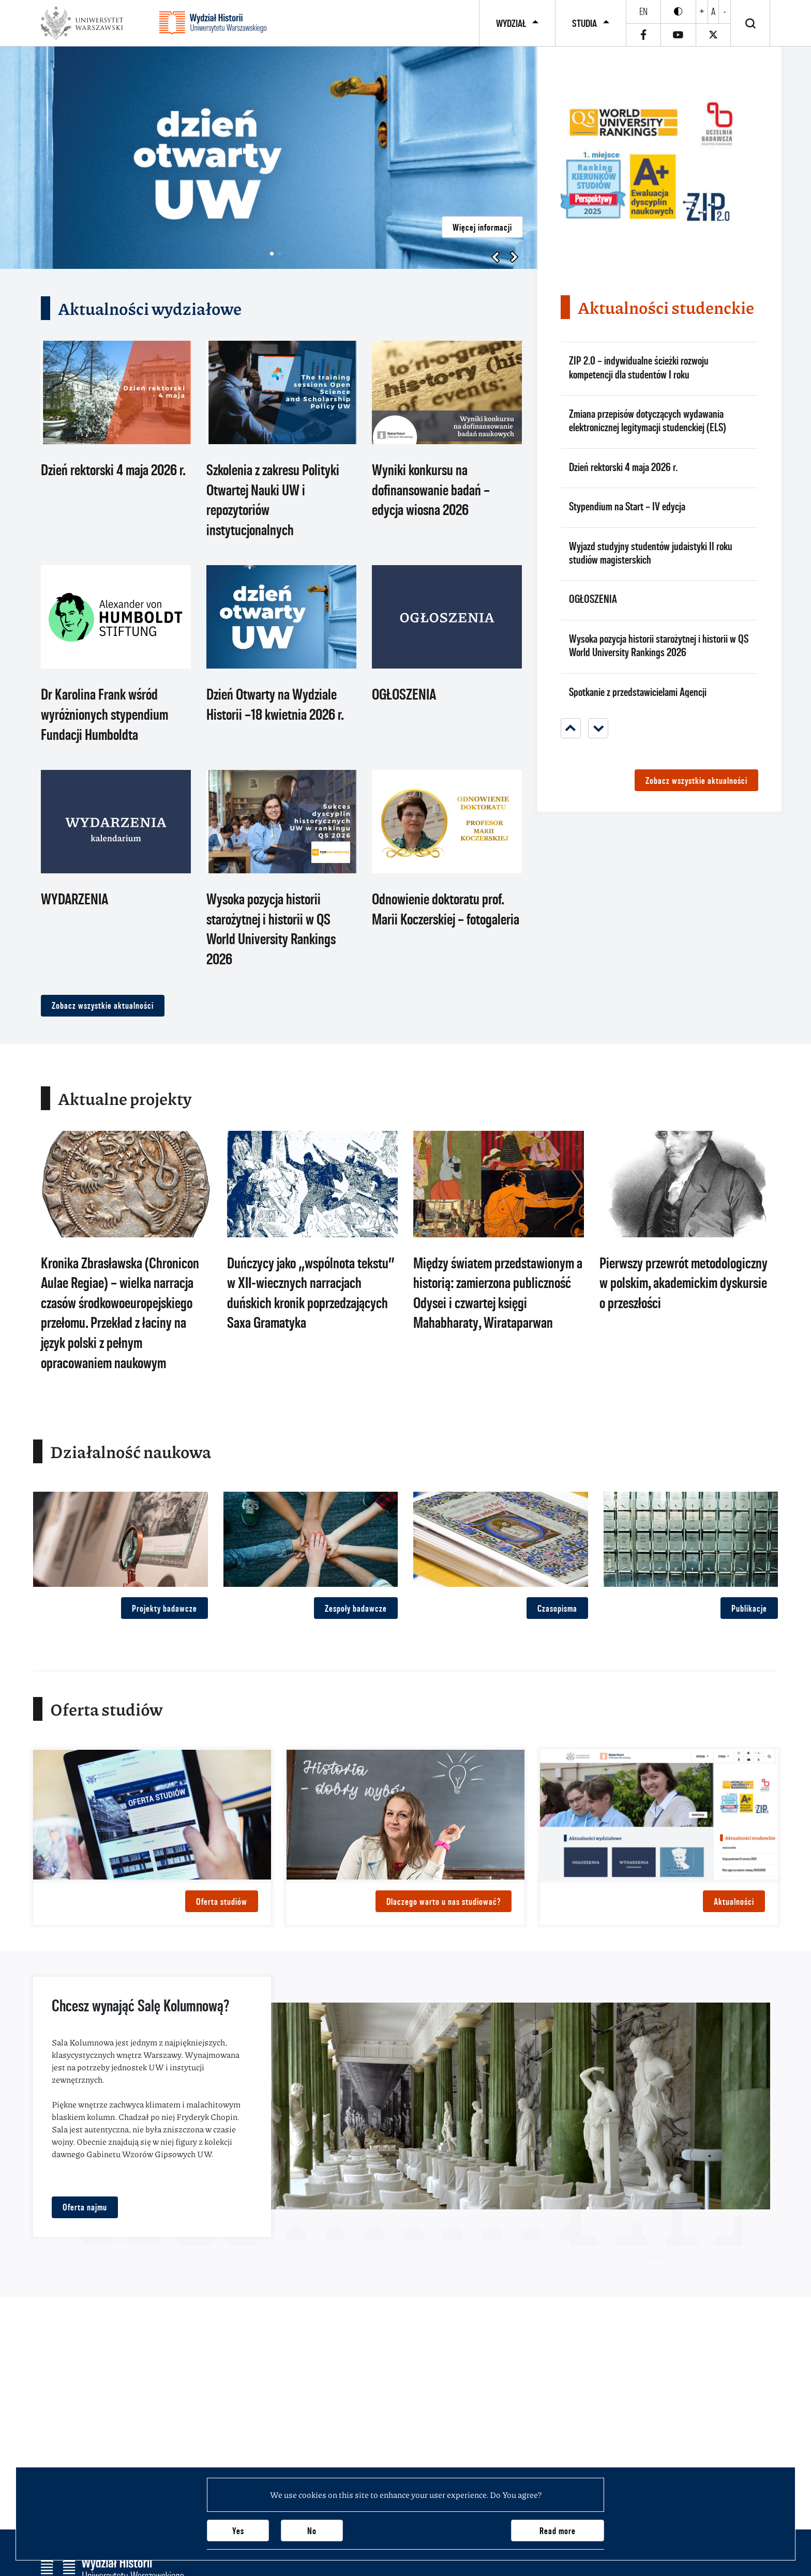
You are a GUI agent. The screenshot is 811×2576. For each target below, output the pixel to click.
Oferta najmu (85, 2207)
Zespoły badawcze (356, 1608)
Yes (238, 2530)
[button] (272, 253)
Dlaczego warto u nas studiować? (443, 1901)
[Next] (598, 728)
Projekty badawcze (164, 1608)
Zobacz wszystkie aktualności (103, 1005)
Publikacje (749, 1608)
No (312, 2530)
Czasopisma (557, 1608)
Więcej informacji (482, 227)
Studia (584, 23)
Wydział (511, 23)
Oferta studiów (221, 1901)
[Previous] (571, 728)
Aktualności (734, 1901)
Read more (557, 2530)
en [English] (643, 11)
